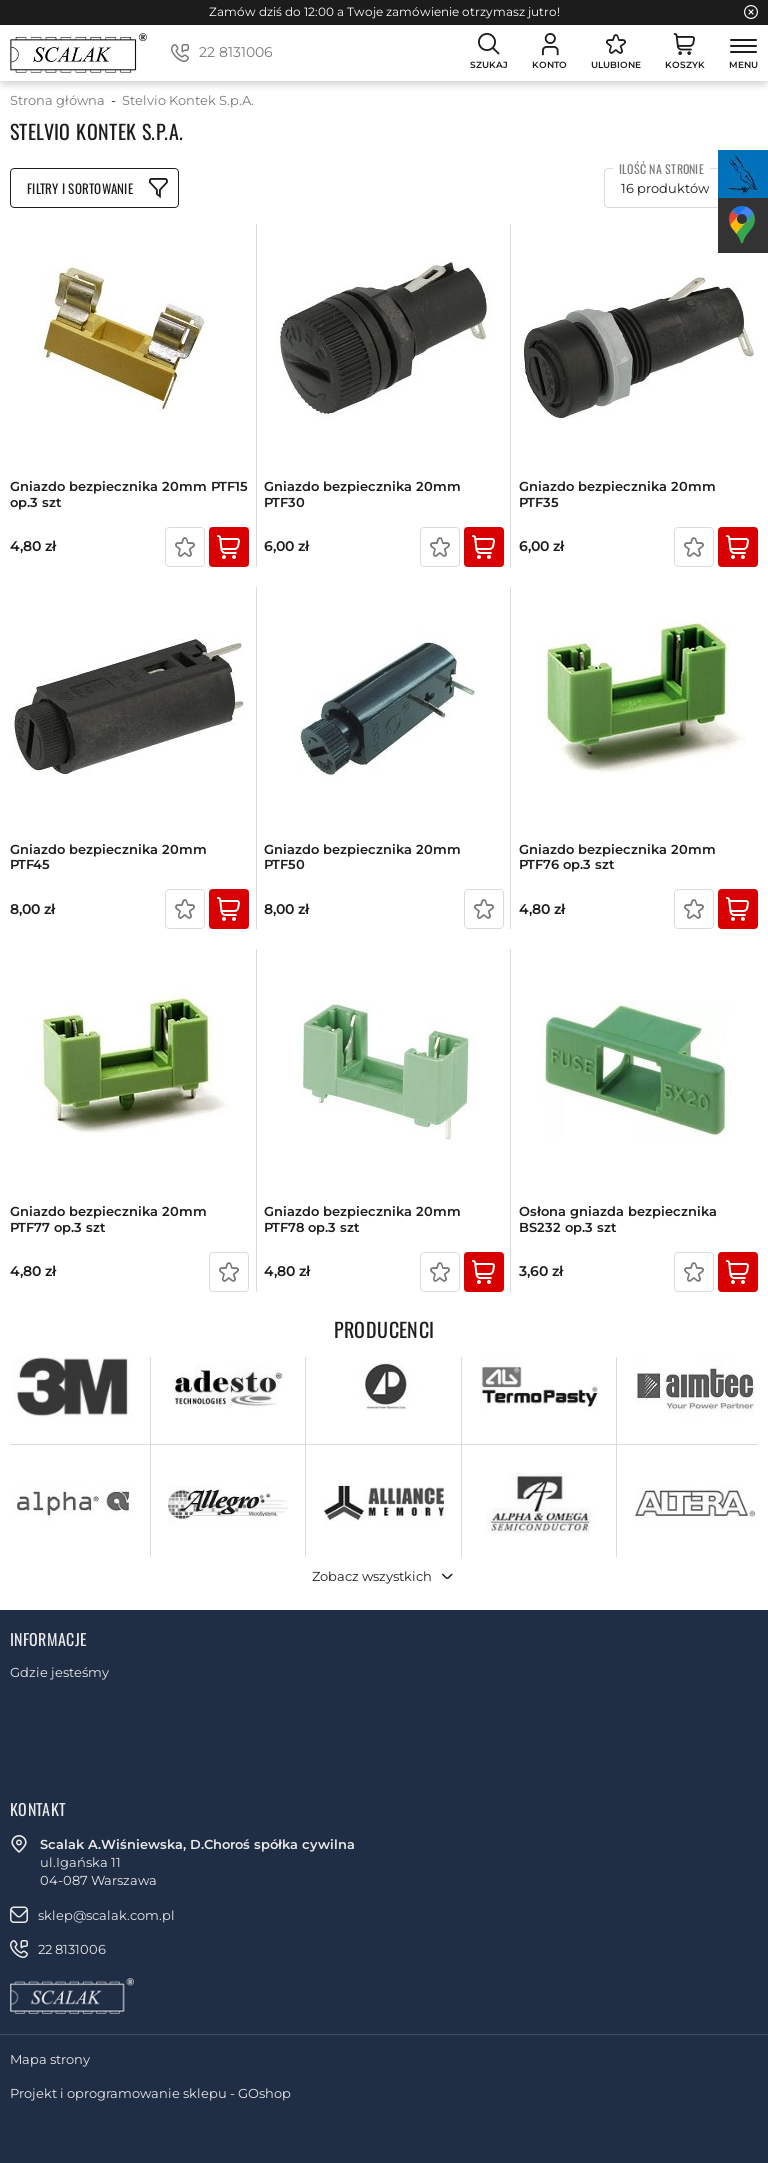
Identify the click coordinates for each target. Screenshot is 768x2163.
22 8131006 (236, 52)
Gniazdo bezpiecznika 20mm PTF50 (362, 857)
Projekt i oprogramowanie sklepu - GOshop (150, 2093)
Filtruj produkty (94, 188)
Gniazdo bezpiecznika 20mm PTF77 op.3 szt (108, 1219)
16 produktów (665, 188)
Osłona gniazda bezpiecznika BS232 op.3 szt (618, 1219)
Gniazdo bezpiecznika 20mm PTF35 (617, 494)
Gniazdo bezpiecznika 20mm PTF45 (108, 857)
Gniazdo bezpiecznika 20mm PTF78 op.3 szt (362, 1219)
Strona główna (57, 100)
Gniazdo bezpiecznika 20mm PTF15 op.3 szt (129, 494)
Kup (229, 547)
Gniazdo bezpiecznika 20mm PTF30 (362, 494)
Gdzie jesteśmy (59, 1672)
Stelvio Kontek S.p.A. (188, 100)
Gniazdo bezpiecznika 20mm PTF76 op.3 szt (617, 857)
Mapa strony (50, 2059)
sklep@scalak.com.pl (106, 1915)
